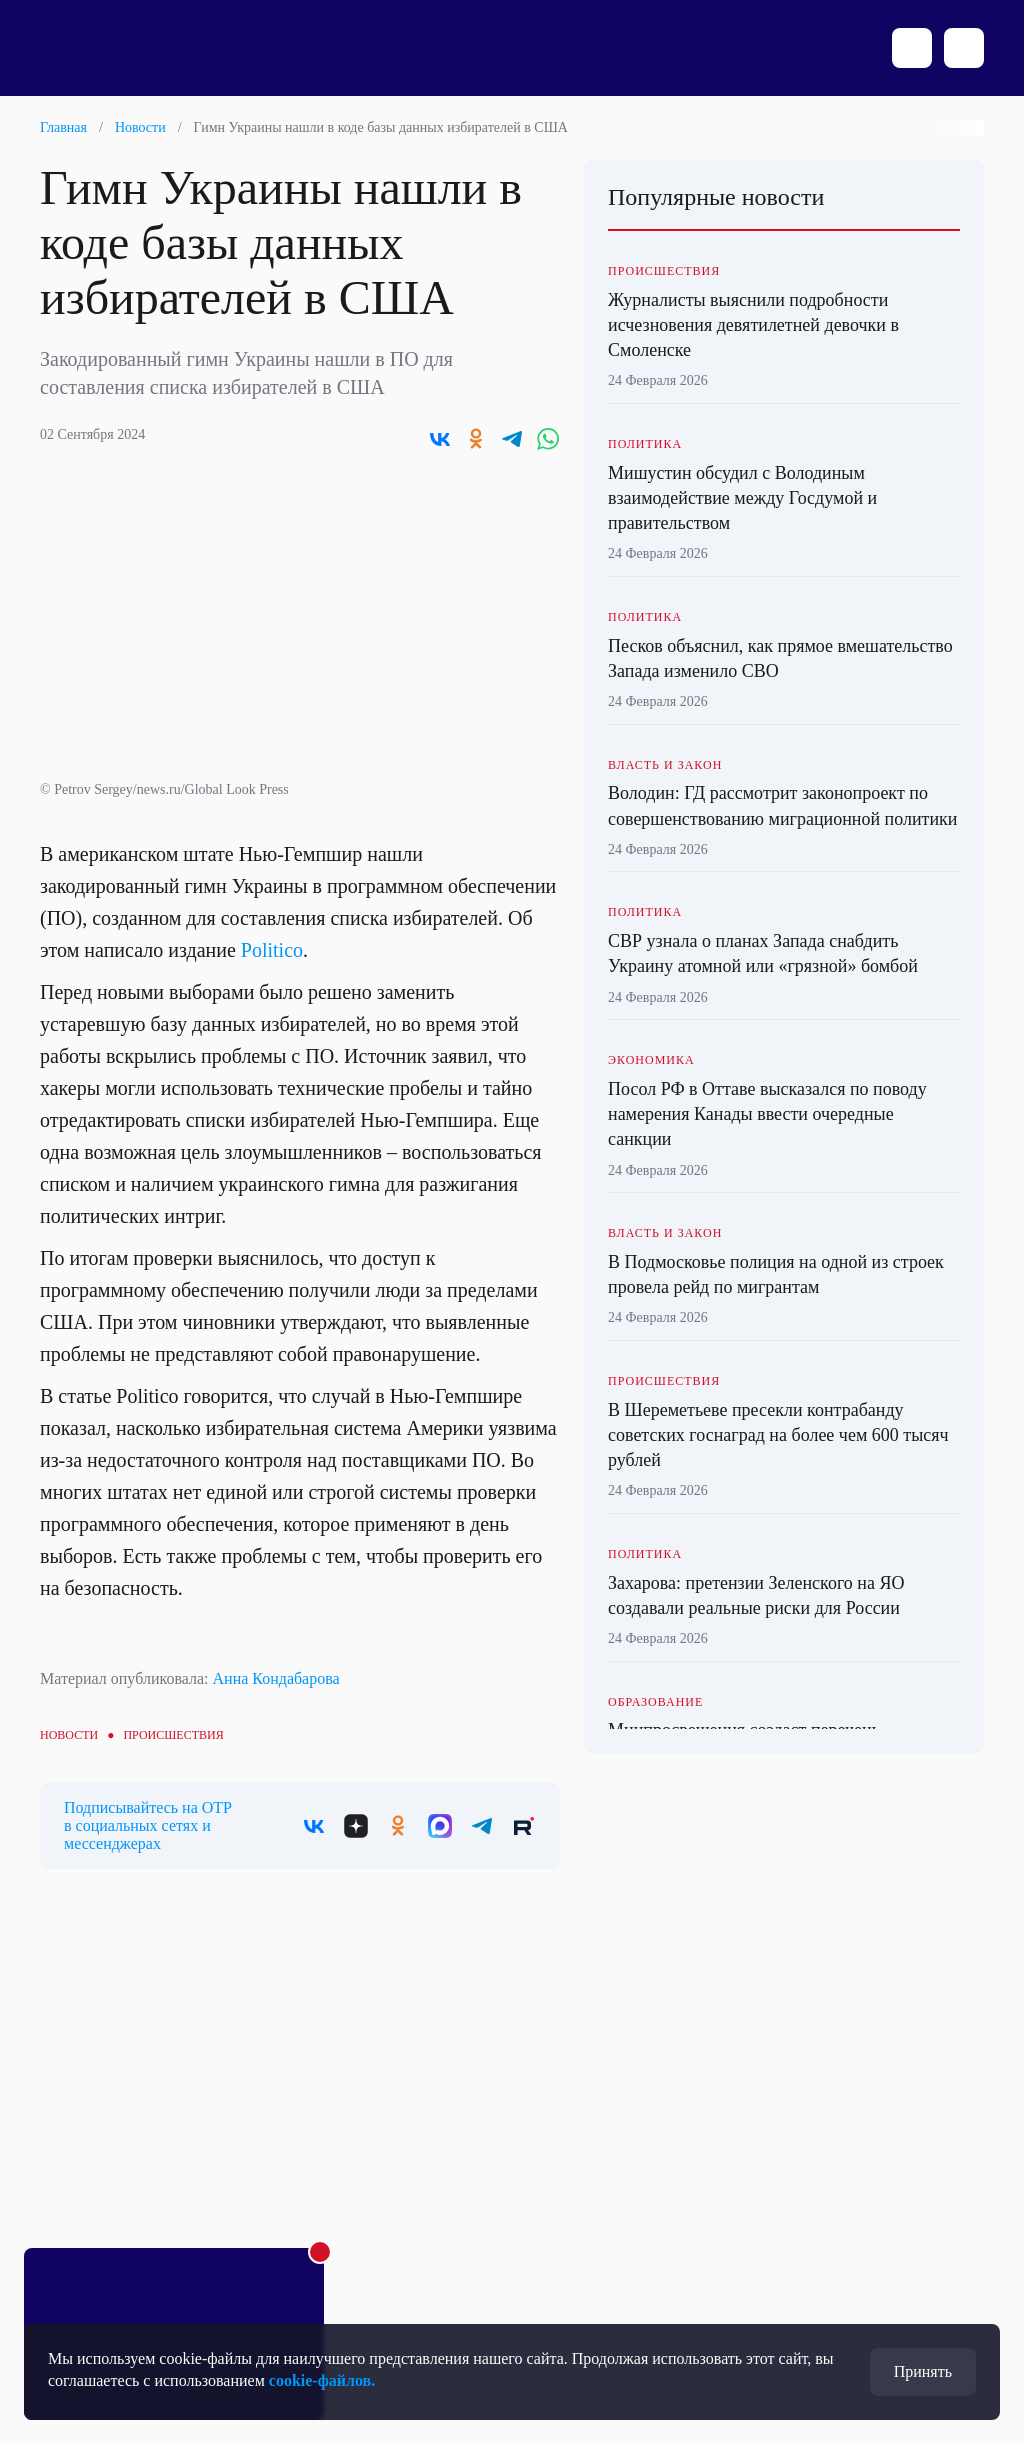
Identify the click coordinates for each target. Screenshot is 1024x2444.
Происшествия (173, 1735)
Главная (63, 127)
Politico (272, 950)
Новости (140, 127)
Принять (923, 2371)
